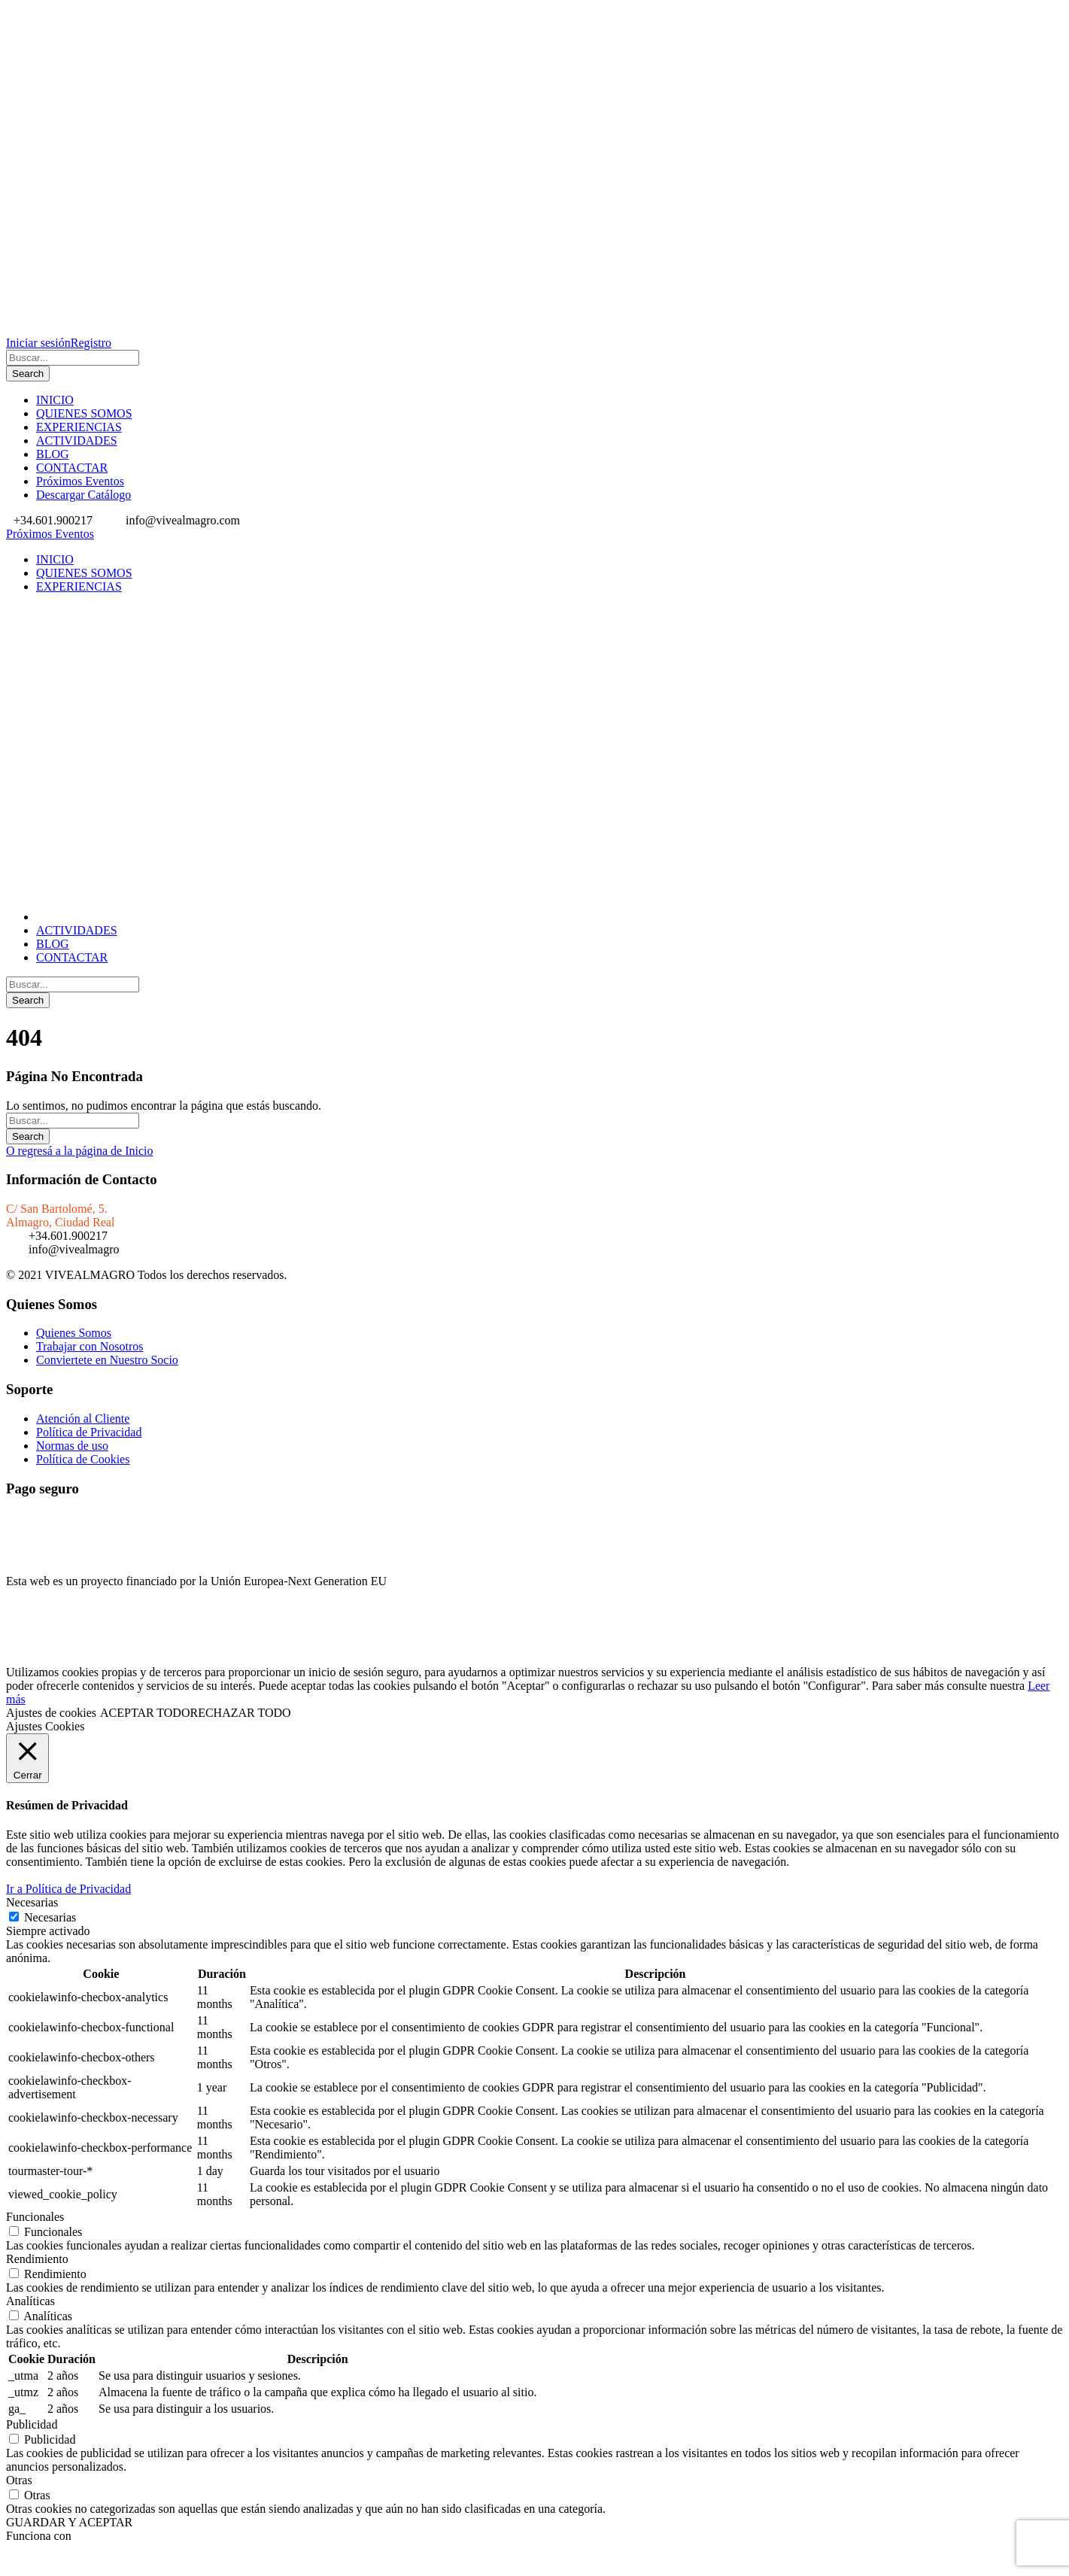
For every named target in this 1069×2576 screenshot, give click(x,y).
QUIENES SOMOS (84, 413)
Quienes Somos (73, 1332)
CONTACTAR (72, 467)
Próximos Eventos (80, 481)
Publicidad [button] (31, 2424)
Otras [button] (19, 2480)
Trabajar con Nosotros (90, 1346)
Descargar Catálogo (83, 494)
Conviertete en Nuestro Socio (107, 1359)
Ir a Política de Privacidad (68, 1888)
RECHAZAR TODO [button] (240, 1712)
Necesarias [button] (32, 1902)
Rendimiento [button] (37, 2258)
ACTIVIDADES (76, 440)
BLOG (52, 454)
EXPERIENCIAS (79, 427)
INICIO (55, 399)
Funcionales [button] (35, 2216)
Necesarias (50, 1917)
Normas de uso (72, 1445)
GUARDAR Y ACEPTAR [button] (69, 2522)
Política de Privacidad (88, 1432)
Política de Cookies (82, 1459)
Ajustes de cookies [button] (51, 1712)
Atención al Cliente (82, 1418)
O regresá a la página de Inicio (79, 1150)
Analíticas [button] (30, 2301)
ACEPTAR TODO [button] (145, 1712)
